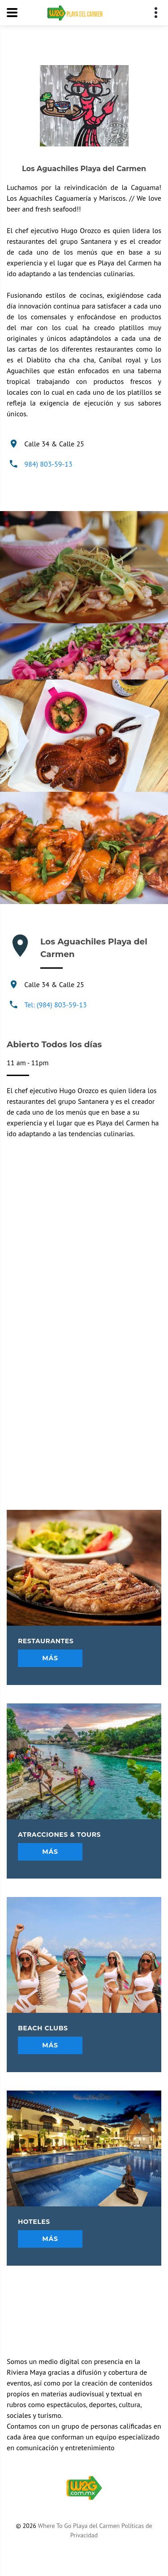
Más (50, 1658)
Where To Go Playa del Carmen (79, 2526)
